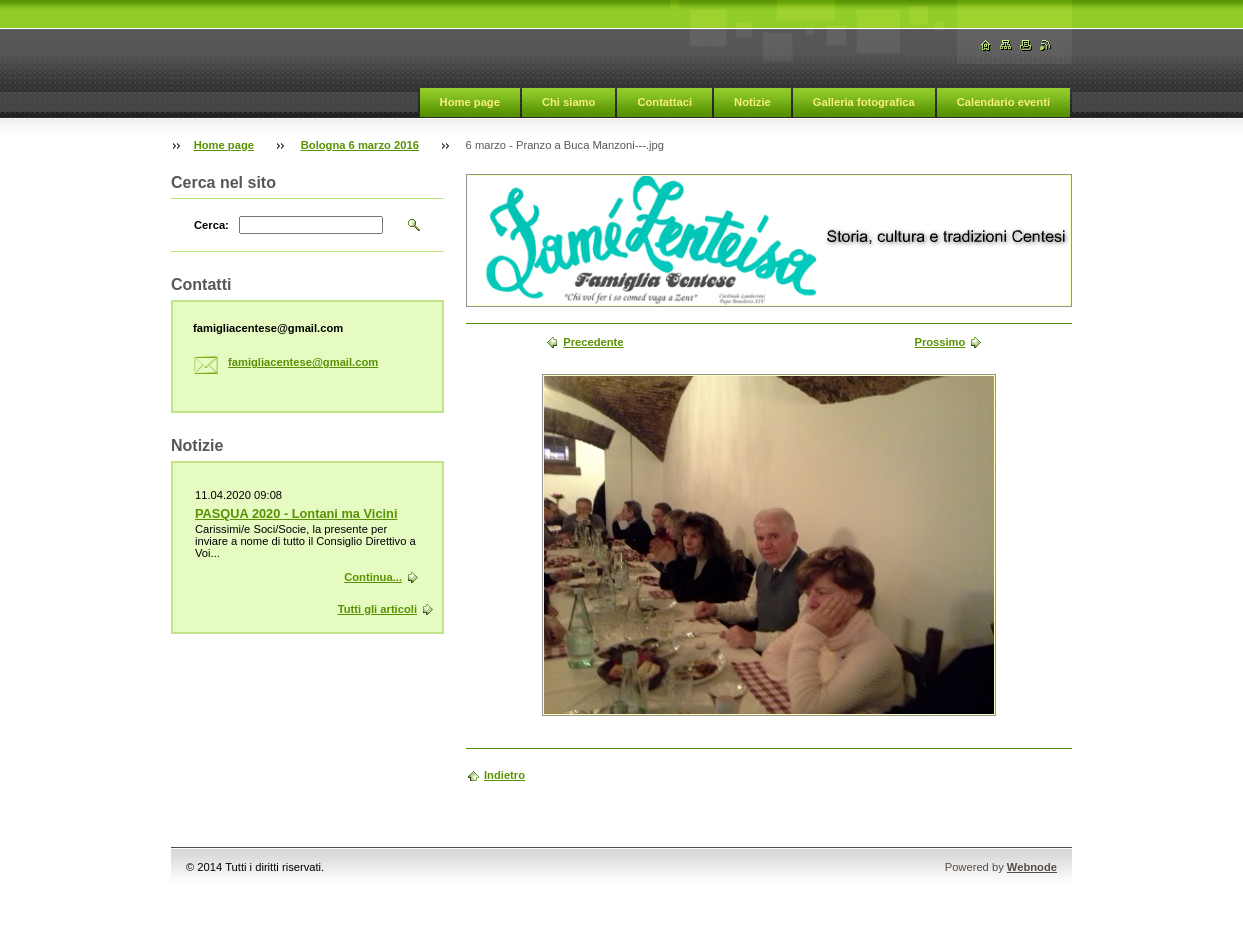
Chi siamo (568, 102)
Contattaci (664, 102)
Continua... (373, 577)
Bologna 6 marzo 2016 (360, 145)
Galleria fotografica (864, 102)
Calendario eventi (1003, 102)
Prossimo (939, 342)
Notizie (752, 102)
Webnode (1032, 867)
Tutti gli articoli (377, 609)
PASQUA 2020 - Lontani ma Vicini (296, 513)
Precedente (593, 342)
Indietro (504, 775)
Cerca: (211, 225)
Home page (470, 102)
